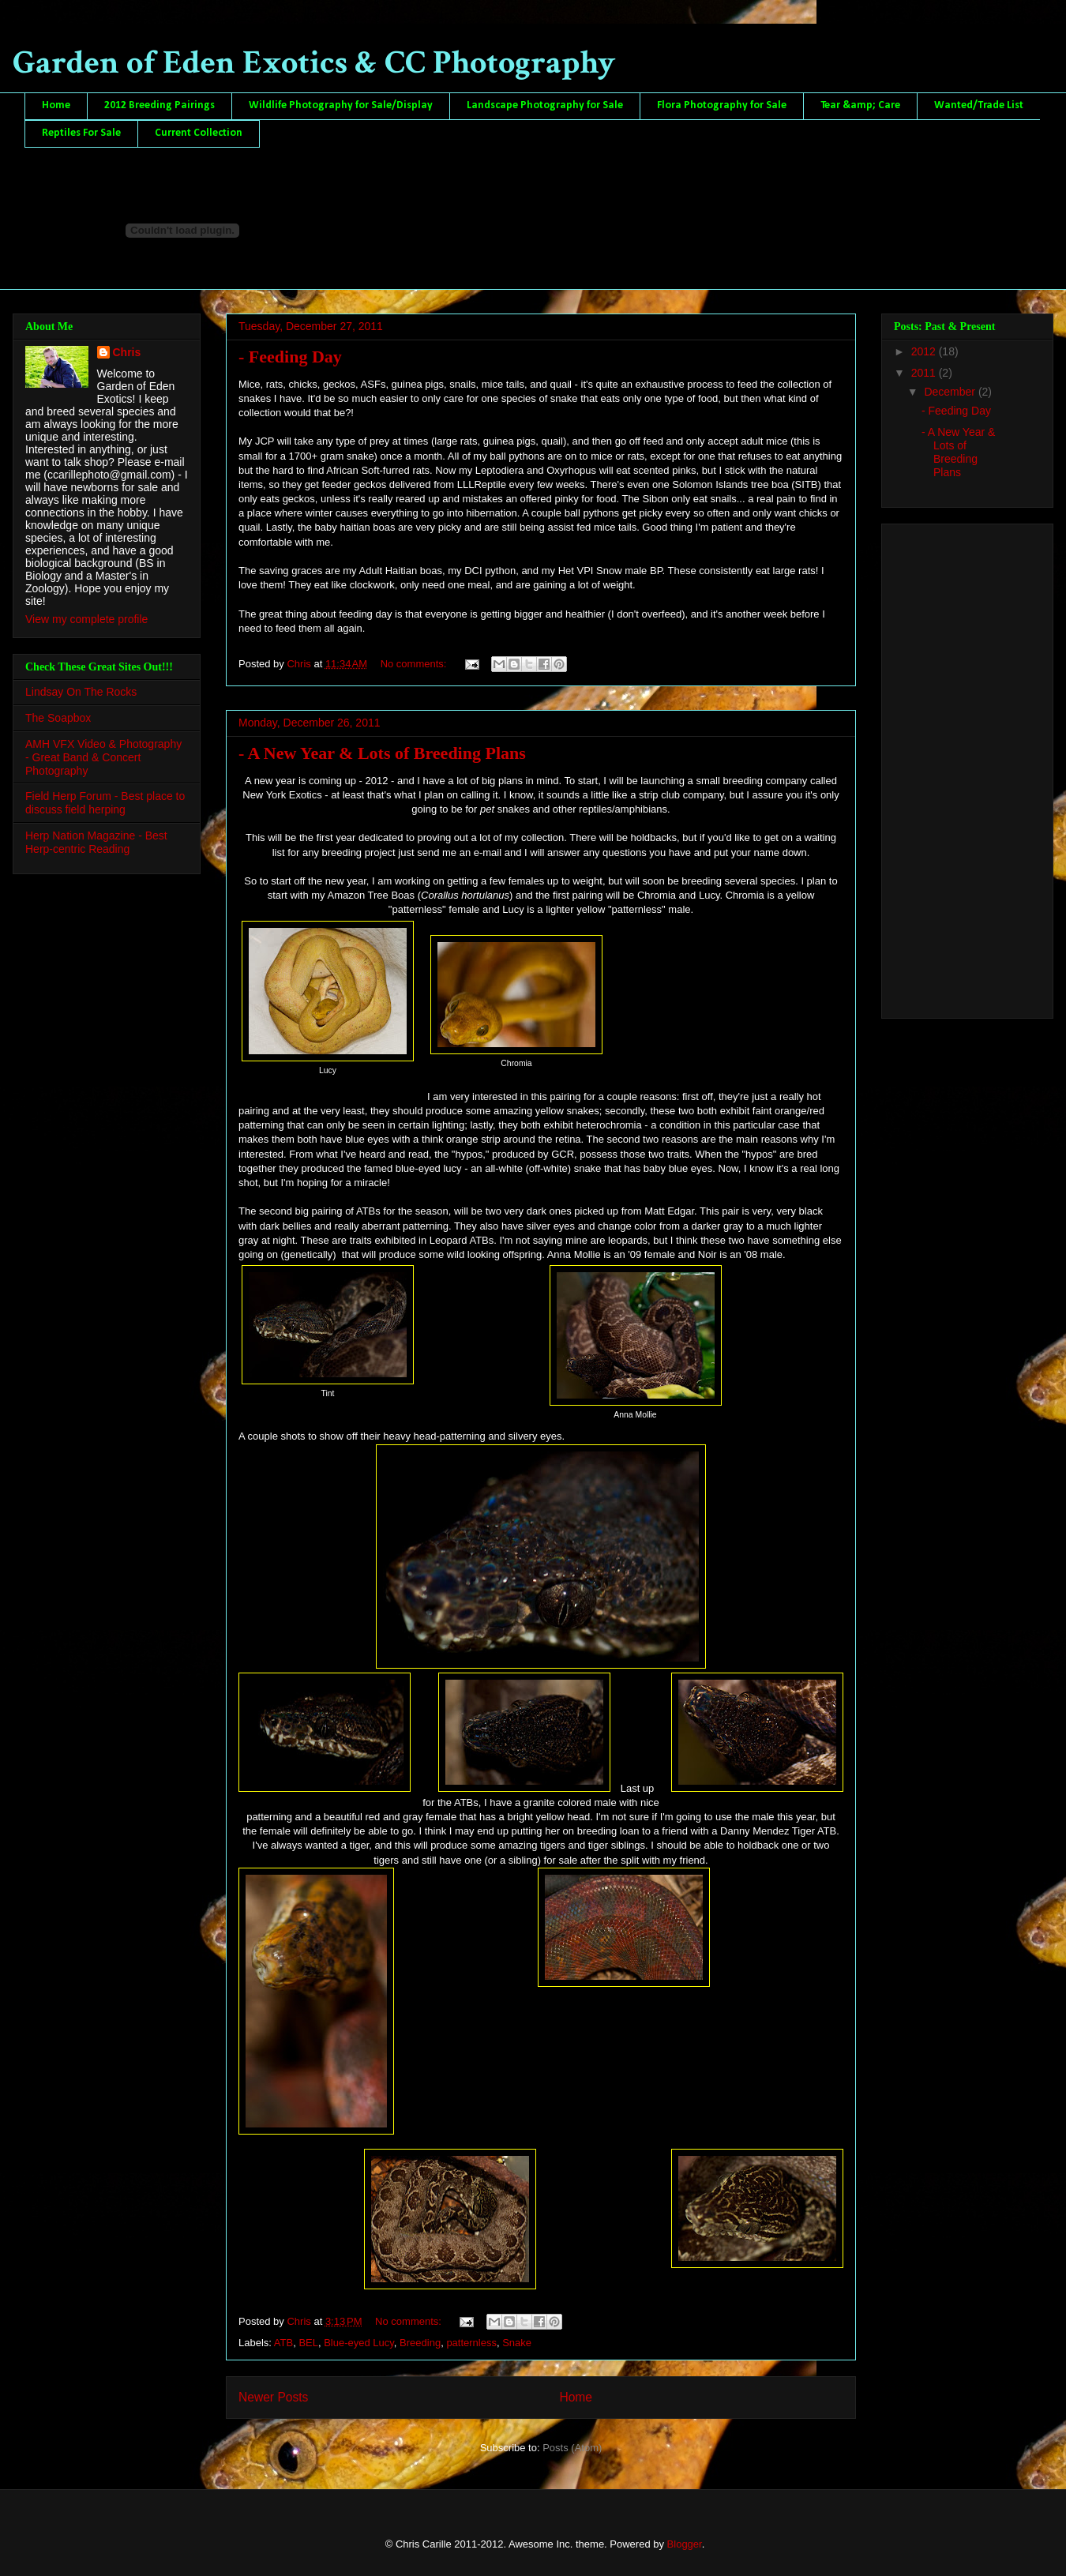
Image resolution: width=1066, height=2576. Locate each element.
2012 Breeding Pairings (159, 105)
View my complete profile (86, 619)
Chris (127, 352)
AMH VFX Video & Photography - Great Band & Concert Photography (103, 757)
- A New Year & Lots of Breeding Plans (382, 753)
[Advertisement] (957, 767)
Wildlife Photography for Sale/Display (341, 105)
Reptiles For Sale (81, 133)
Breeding (420, 2343)
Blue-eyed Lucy (359, 2343)
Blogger (684, 2544)
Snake (516, 2343)
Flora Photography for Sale (721, 105)
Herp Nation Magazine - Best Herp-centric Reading (96, 842)
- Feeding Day (290, 356)
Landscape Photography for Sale (545, 105)
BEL (308, 2343)
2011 (925, 372)
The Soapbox (58, 718)
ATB (283, 2343)
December (951, 391)
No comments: (415, 664)
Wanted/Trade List (978, 105)
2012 (925, 351)
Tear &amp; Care (860, 105)
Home (56, 105)
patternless (471, 2343)
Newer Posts (273, 2397)
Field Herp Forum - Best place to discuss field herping (105, 803)
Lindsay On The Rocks (81, 691)
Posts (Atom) (572, 2448)
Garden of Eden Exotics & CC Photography (314, 62)
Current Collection (198, 133)
